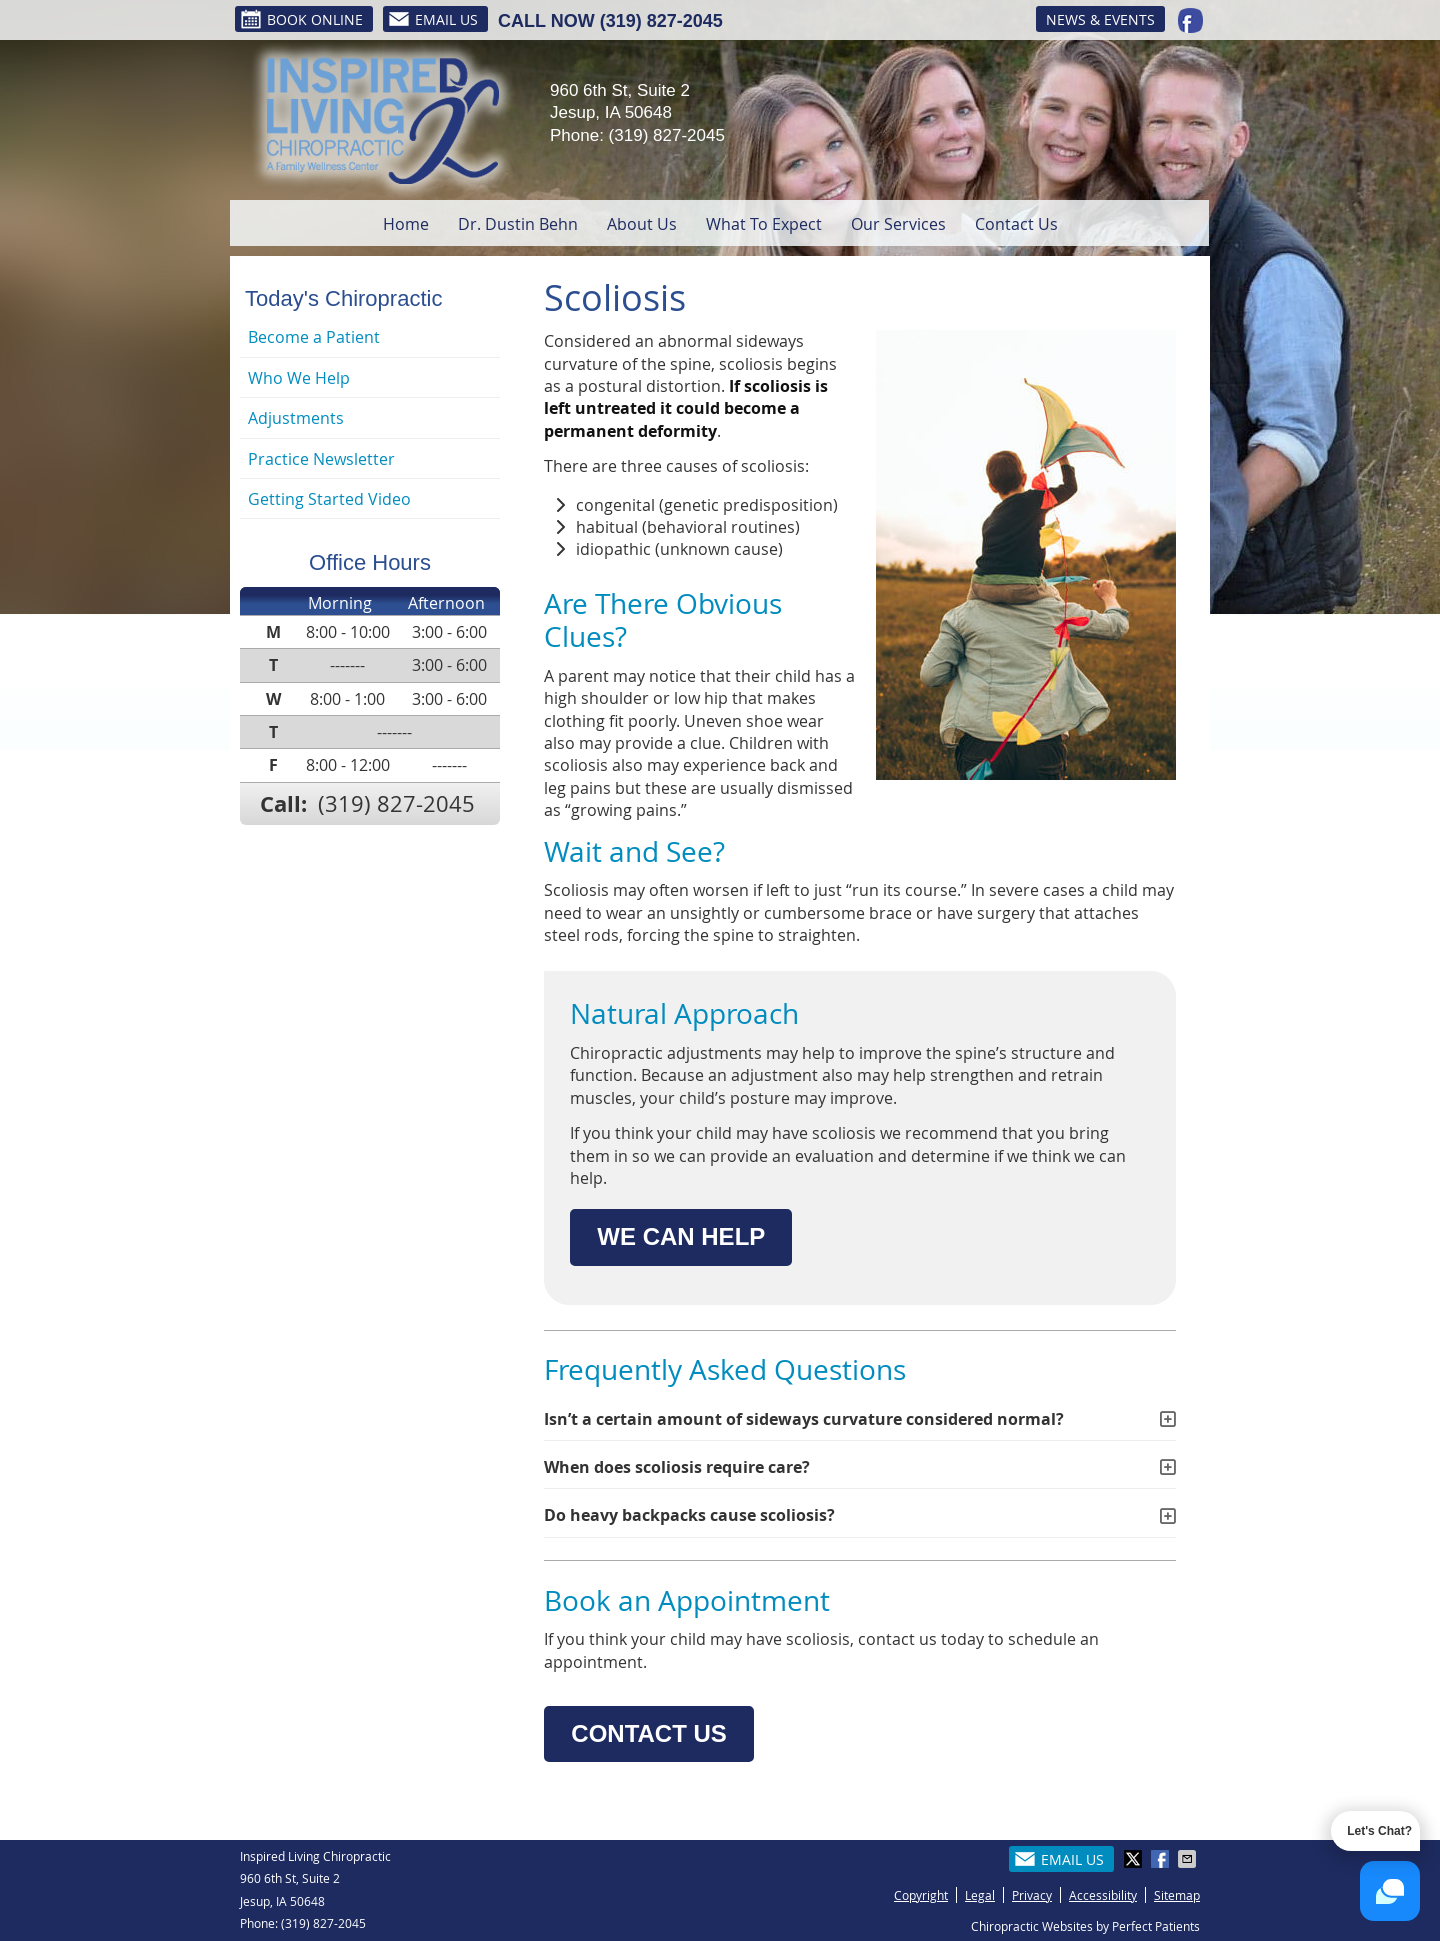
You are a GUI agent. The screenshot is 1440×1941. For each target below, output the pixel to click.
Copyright (921, 1895)
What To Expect (764, 224)
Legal (980, 1895)
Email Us (433, 19)
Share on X (1135, 1859)
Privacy (1032, 1895)
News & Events (1100, 19)
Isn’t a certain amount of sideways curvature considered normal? (804, 1419)
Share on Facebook (1162, 1859)
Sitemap (1177, 1895)
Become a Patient (314, 337)
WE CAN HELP (681, 1236)
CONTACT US (649, 1733)
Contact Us (1016, 224)
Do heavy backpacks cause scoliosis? (689, 1515)
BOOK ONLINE (301, 19)
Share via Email (1189, 1859)
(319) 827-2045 (661, 21)
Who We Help (299, 378)
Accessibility (1103, 1895)
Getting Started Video (329, 499)
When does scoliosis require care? (677, 1467)
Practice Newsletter (321, 459)
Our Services (898, 224)
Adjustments (296, 418)
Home (406, 224)
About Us (642, 224)
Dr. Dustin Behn (518, 224)
